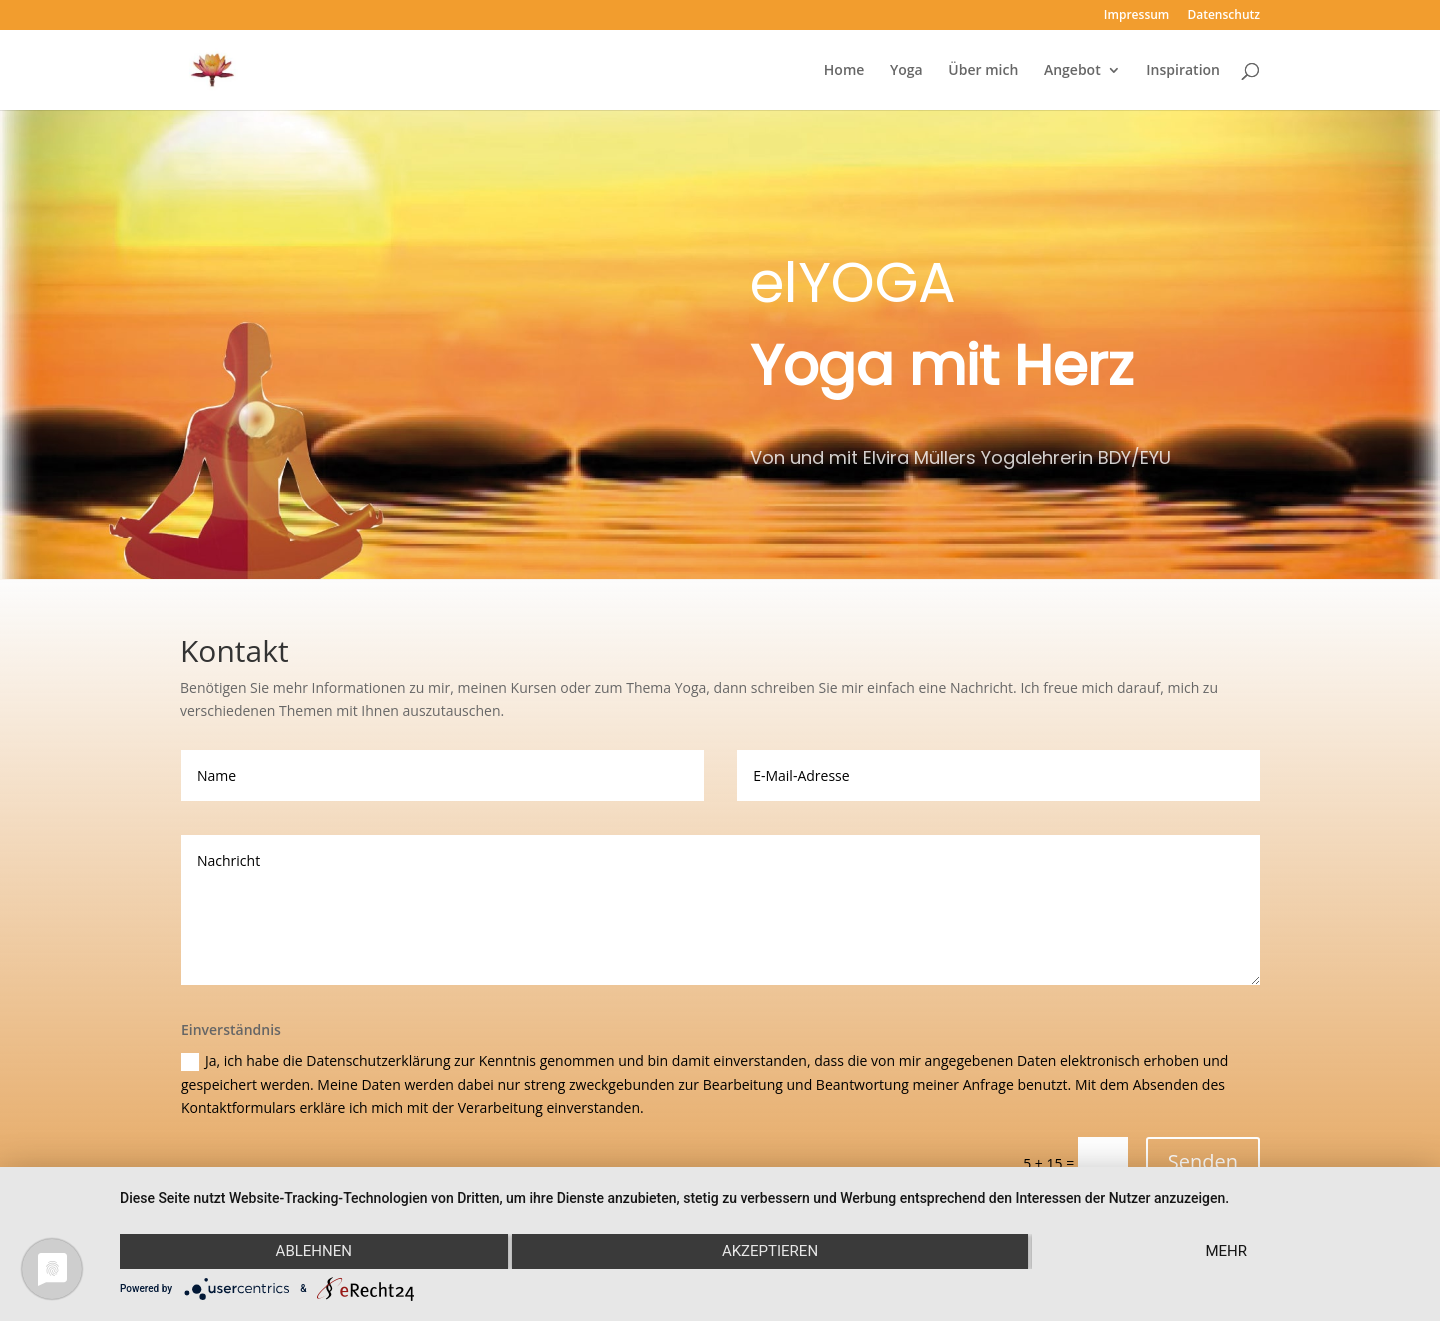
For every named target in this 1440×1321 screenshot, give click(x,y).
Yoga (906, 71)
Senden (1203, 1161)
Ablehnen (314, 1251)
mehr (1226, 1251)
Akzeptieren (770, 1251)
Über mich (983, 71)
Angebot (1072, 71)
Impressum (1136, 16)
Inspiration (1183, 71)
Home (844, 71)
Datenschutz (1223, 16)
